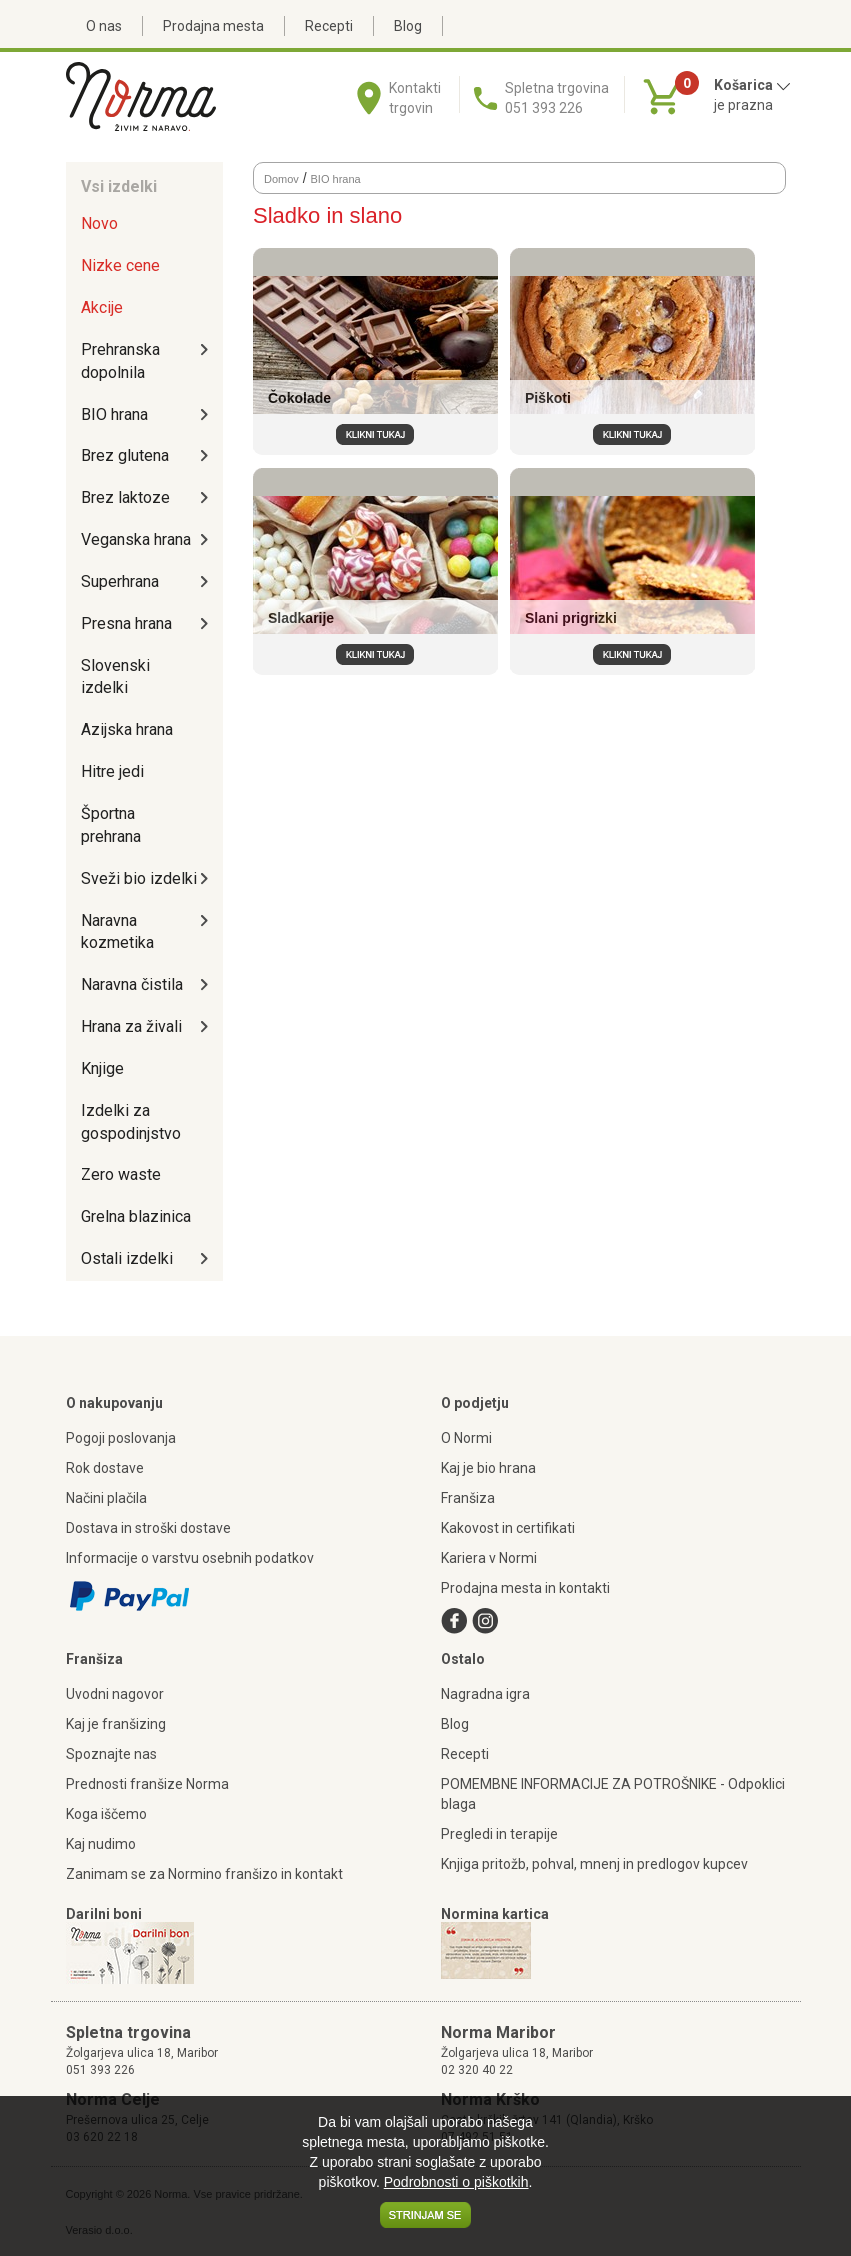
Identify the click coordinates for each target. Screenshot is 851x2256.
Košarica (752, 85)
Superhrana (120, 581)
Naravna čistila (132, 984)
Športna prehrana (111, 825)
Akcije (102, 307)
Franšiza (468, 1498)
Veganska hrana (136, 539)
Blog (408, 26)
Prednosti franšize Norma (147, 1784)
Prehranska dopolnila (120, 361)
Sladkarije (301, 618)
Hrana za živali (131, 1026)
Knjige (102, 1068)
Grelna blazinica (136, 1216)
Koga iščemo (106, 1814)
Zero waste (121, 1174)
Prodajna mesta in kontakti (525, 1588)
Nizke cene (120, 265)
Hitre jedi (112, 771)
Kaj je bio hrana (488, 1468)
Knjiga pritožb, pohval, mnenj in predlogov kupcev (594, 1864)
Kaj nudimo (101, 1844)
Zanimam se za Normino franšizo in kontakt (204, 1874)
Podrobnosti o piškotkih (456, 2182)
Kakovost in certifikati (508, 1528)
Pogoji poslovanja (121, 1438)
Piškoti (548, 398)
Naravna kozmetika (117, 932)
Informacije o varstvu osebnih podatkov (190, 1558)
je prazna (743, 105)
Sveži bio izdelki (139, 878)
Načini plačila (106, 1498)
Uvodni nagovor (115, 1694)
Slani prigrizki (571, 618)
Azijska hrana (127, 729)
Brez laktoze (125, 497)
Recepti (329, 26)
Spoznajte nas (111, 1754)
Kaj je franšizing (116, 1724)
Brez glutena (125, 455)
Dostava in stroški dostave (148, 1528)
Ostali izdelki (127, 1258)
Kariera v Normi (489, 1558)
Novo (99, 223)
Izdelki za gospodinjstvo (131, 1122)
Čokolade (299, 398)
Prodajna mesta (213, 26)
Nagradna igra (485, 1694)
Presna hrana (126, 623)
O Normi (466, 1438)
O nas (104, 26)
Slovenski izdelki (115, 677)
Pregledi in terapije (499, 1834)
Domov (281, 179)
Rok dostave (105, 1468)
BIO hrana (114, 414)
